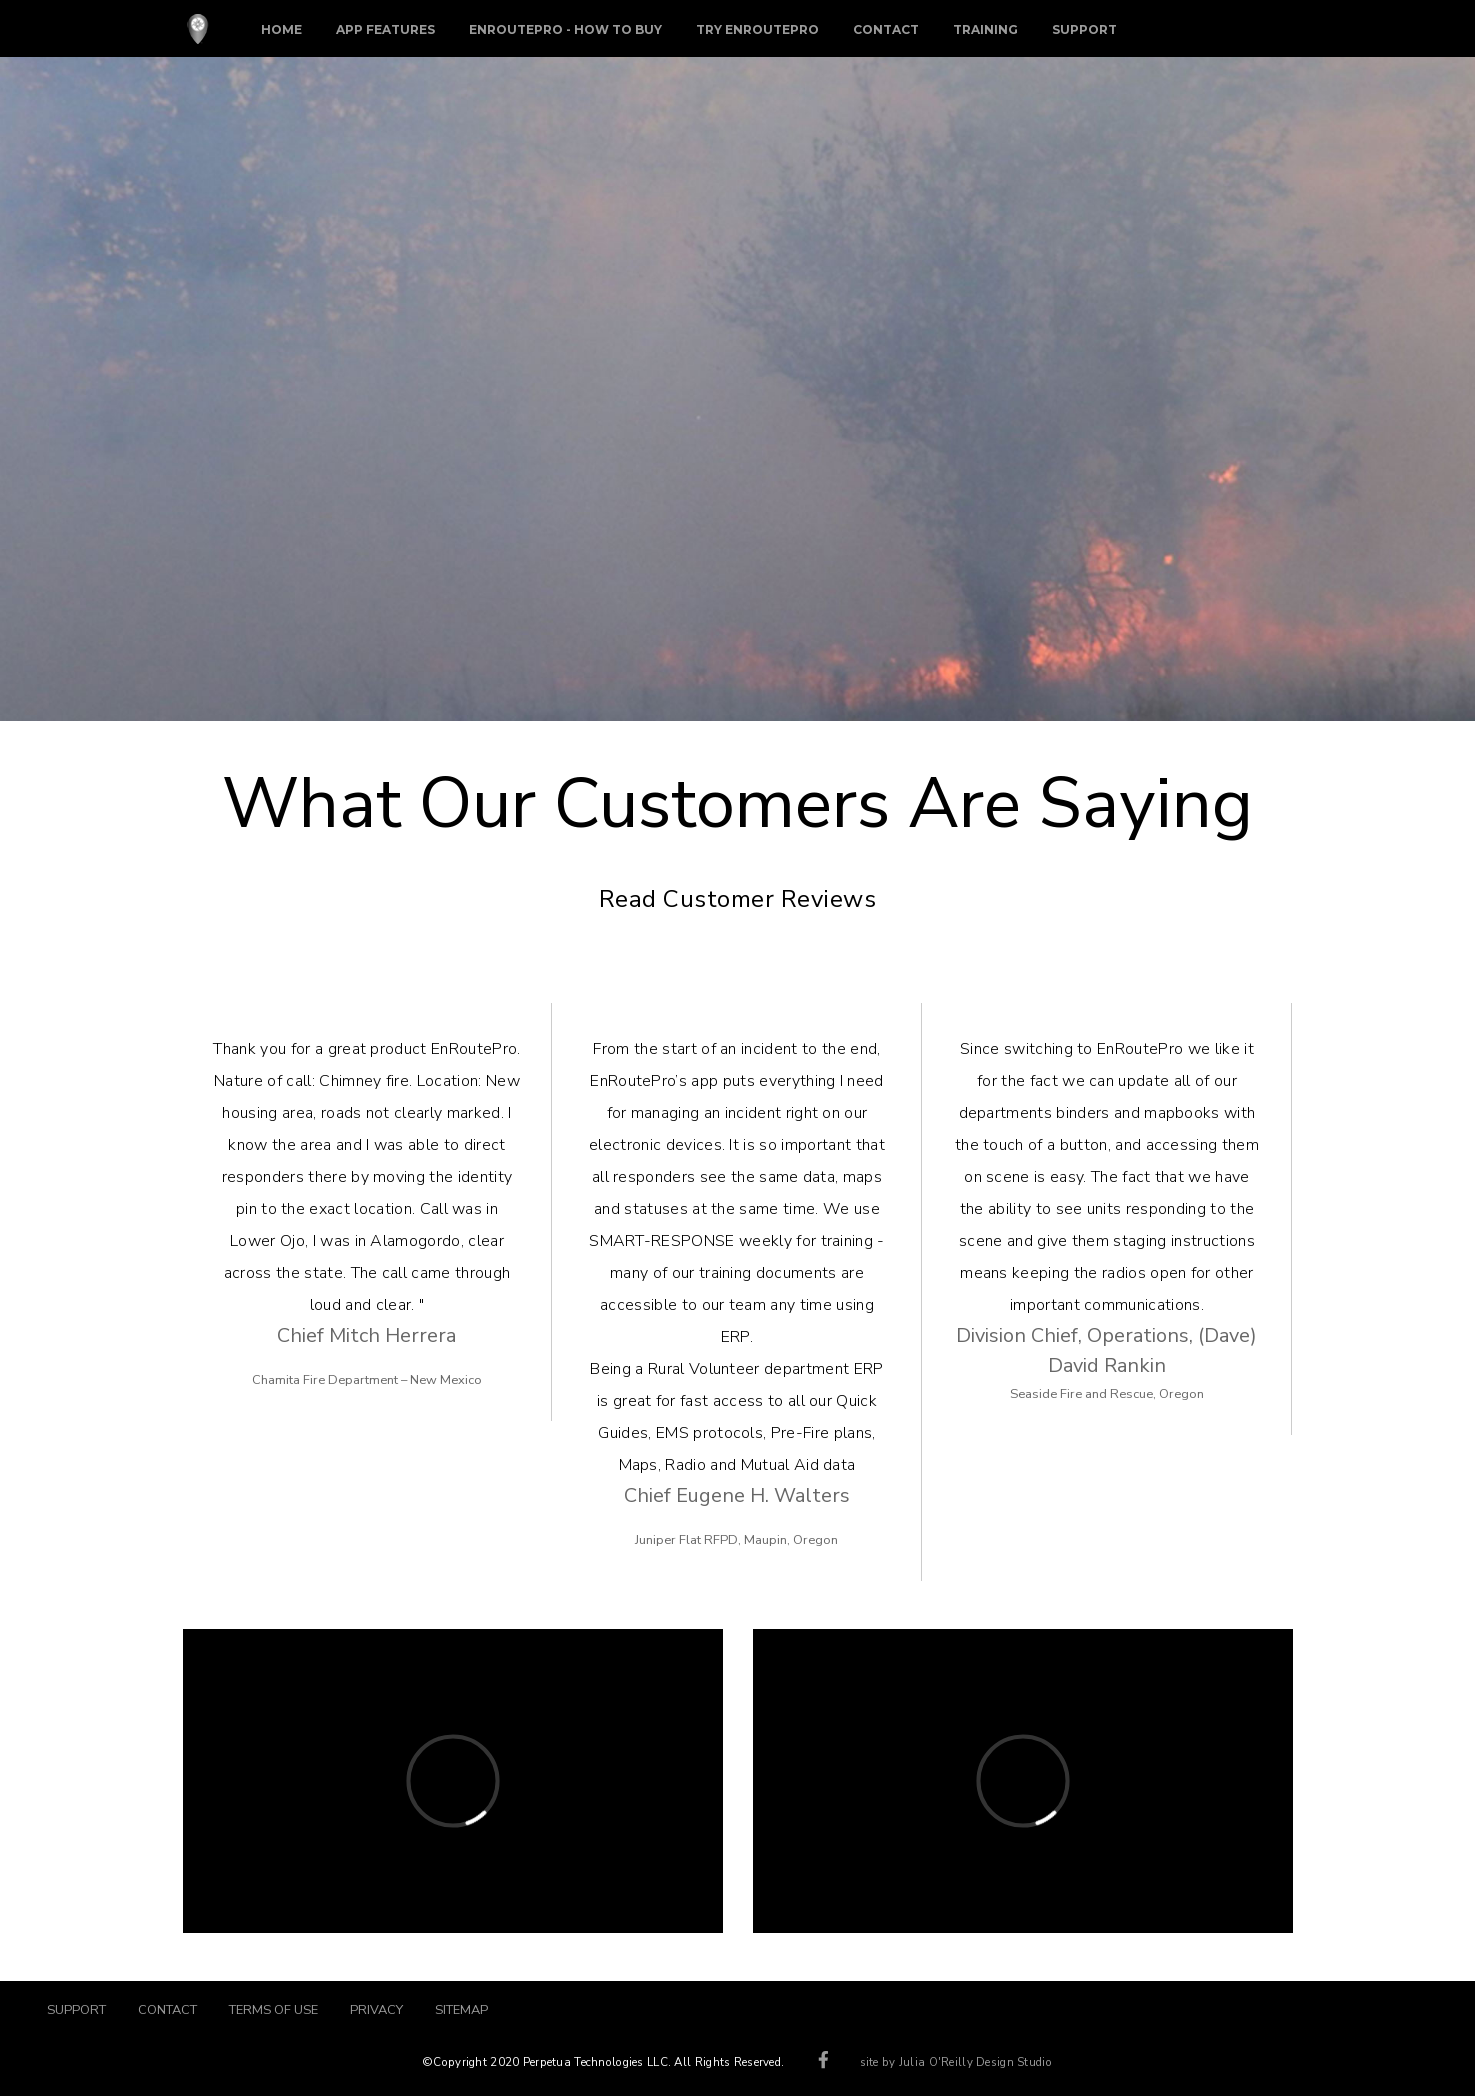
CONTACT (167, 2010)
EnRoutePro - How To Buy (565, 29)
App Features (385, 29)
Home (281, 29)
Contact (886, 29)
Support (1084, 29)
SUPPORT (84, 2009)
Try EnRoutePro (757, 29)
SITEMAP (461, 2010)
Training (985, 29)
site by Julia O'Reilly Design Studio (956, 2062)
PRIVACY (376, 2010)
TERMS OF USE (273, 2010)
